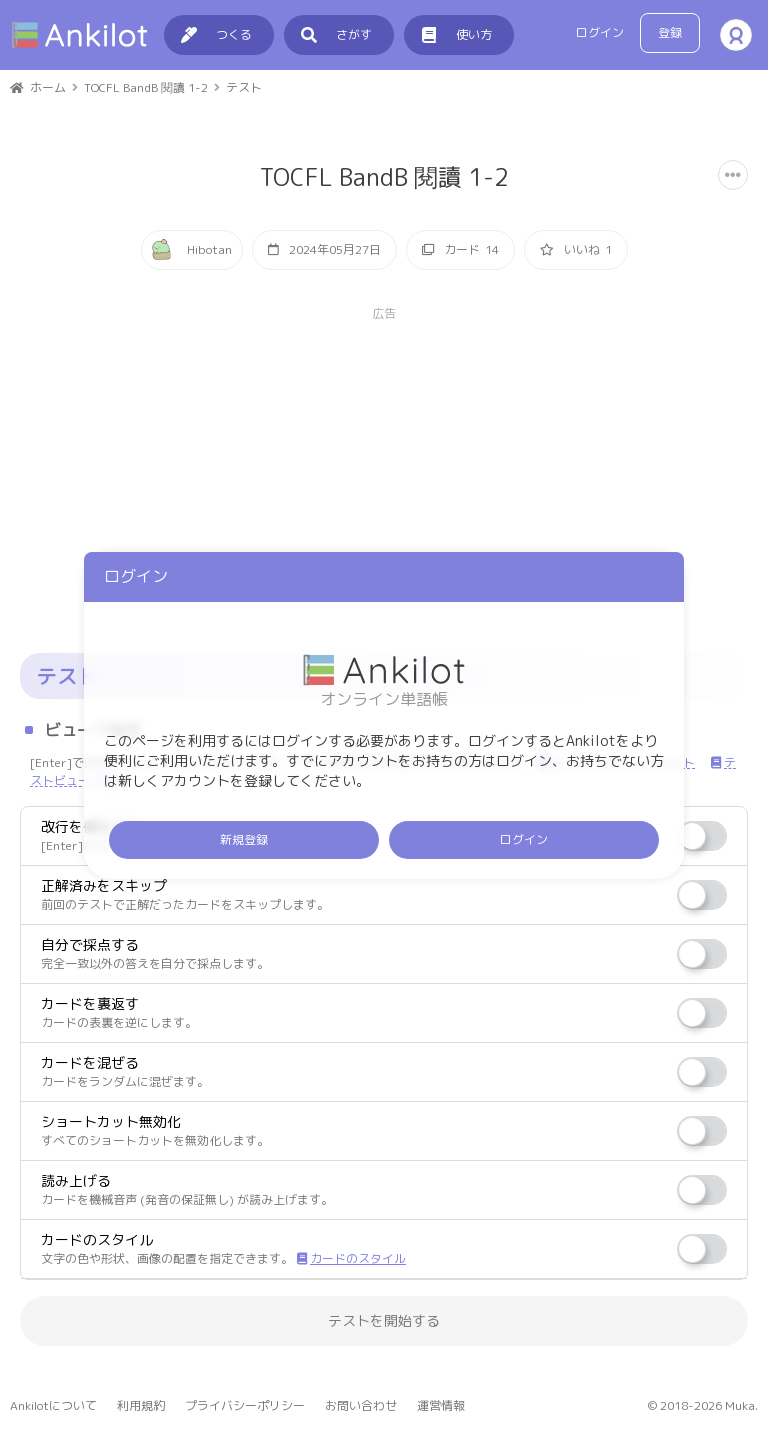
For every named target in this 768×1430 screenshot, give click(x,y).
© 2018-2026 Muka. (703, 1405)
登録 (670, 32)
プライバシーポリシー (245, 1405)
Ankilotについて (53, 1405)
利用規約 (141, 1405)
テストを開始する (384, 1320)
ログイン (600, 32)
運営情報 (441, 1405)
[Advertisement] (384, 463)
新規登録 (244, 839)
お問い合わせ (361, 1405)
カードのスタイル (351, 1258)
